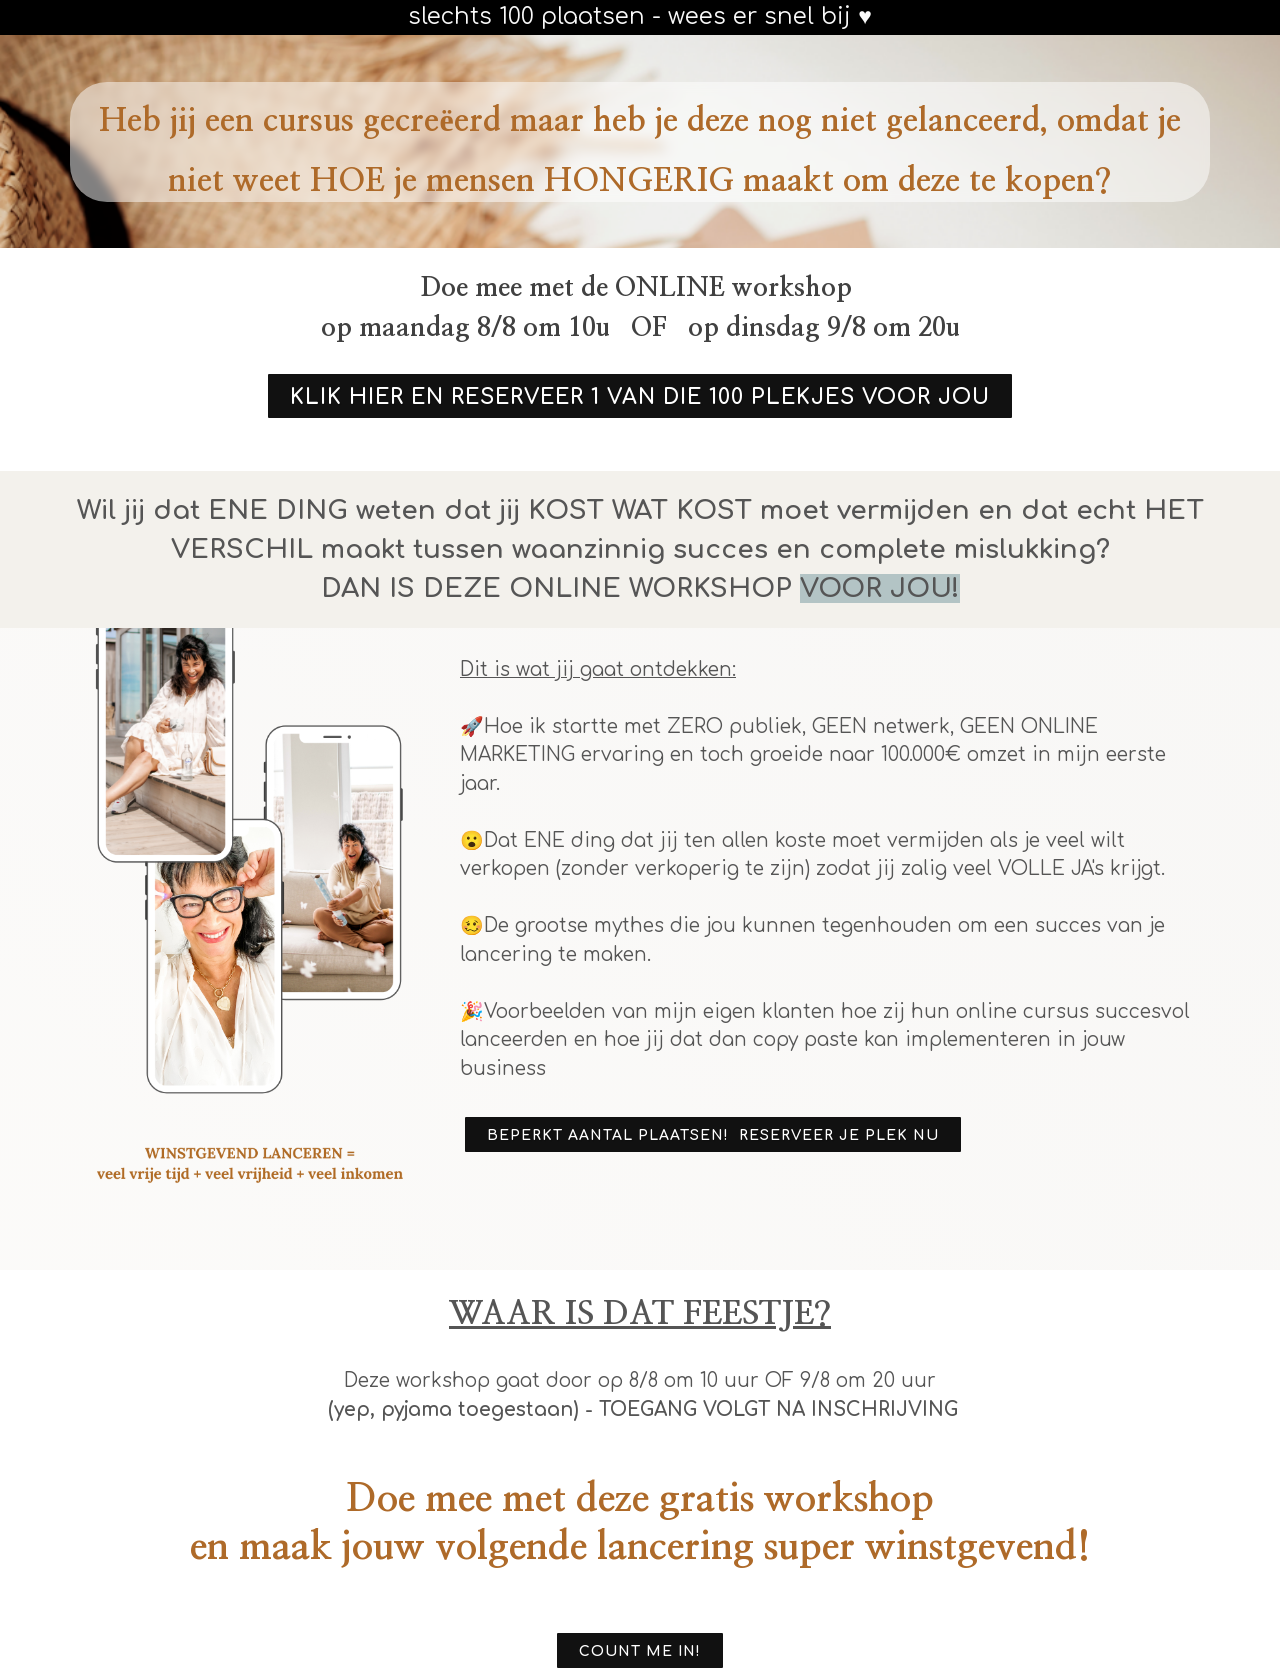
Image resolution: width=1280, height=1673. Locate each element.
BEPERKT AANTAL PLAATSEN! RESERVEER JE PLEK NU (713, 1135)
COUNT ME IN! (640, 1651)
